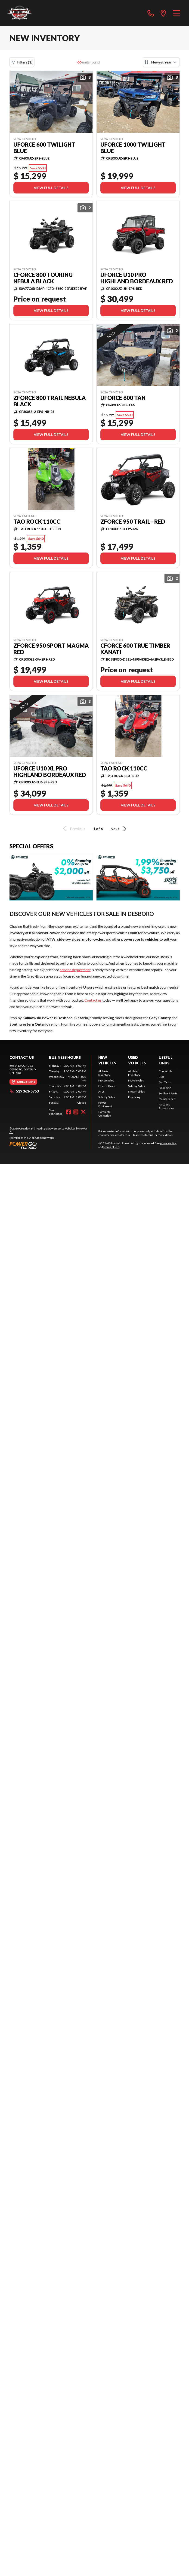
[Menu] (176, 13)
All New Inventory (104, 1073)
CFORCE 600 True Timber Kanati (135, 648)
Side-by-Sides (106, 1097)
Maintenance (167, 1099)
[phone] (150, 13)
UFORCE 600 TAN (123, 398)
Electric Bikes (106, 1086)
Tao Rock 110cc (36, 521)
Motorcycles (106, 1080)
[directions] (163, 13)
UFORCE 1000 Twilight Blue (132, 147)
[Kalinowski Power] (30, 13)
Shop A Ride (35, 1137)
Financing (134, 1097)
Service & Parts (168, 1093)
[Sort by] (161, 62)
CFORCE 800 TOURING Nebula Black (43, 278)
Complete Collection (104, 1113)
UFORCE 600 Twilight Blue (44, 147)
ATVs (101, 1091)
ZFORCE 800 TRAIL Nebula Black (49, 401)
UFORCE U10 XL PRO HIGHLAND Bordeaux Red (49, 771)
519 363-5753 (24, 1091)
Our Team (165, 1082)
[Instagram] (76, 1112)
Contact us (93, 1000)
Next (119, 828)
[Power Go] (50, 1145)
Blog (161, 1076)
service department (75, 969)
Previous (73, 828)
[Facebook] (68, 1112)
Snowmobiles (136, 1091)
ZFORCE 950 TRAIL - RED (132, 521)
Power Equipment (105, 1104)
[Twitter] (83, 1112)
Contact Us (165, 1071)
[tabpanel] (67, 1084)
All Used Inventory (134, 1073)
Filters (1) (22, 62)
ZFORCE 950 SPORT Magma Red (51, 648)
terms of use (111, 1147)
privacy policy (168, 1143)
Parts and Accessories (166, 1106)
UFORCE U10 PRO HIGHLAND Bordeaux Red (136, 278)
